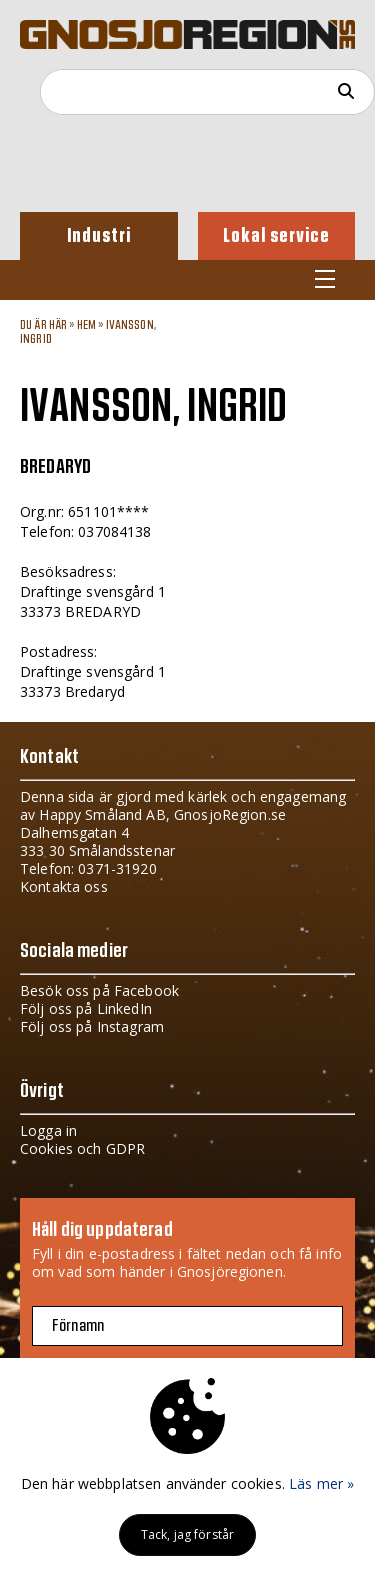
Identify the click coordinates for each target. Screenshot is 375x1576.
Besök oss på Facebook (99, 990)
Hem (86, 325)
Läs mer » (321, 1483)
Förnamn (78, 1326)
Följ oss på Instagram (92, 1026)
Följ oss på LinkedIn (86, 1008)
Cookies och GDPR (82, 1148)
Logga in (48, 1130)
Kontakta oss (64, 886)
